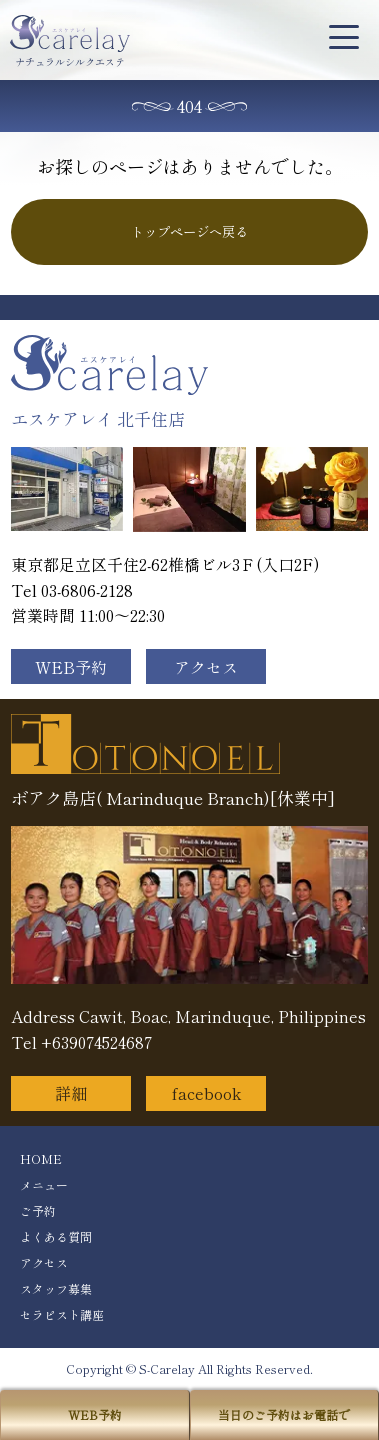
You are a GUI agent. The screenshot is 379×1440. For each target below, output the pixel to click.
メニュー (44, 1184)
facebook (206, 1093)
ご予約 (38, 1210)
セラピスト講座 (62, 1314)
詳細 (71, 1093)
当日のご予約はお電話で (284, 1414)
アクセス (206, 667)
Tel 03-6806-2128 (72, 590)
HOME (41, 1158)
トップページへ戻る (189, 231)
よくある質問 (56, 1236)
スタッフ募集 (56, 1288)
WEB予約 (71, 667)
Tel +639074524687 (81, 1042)
